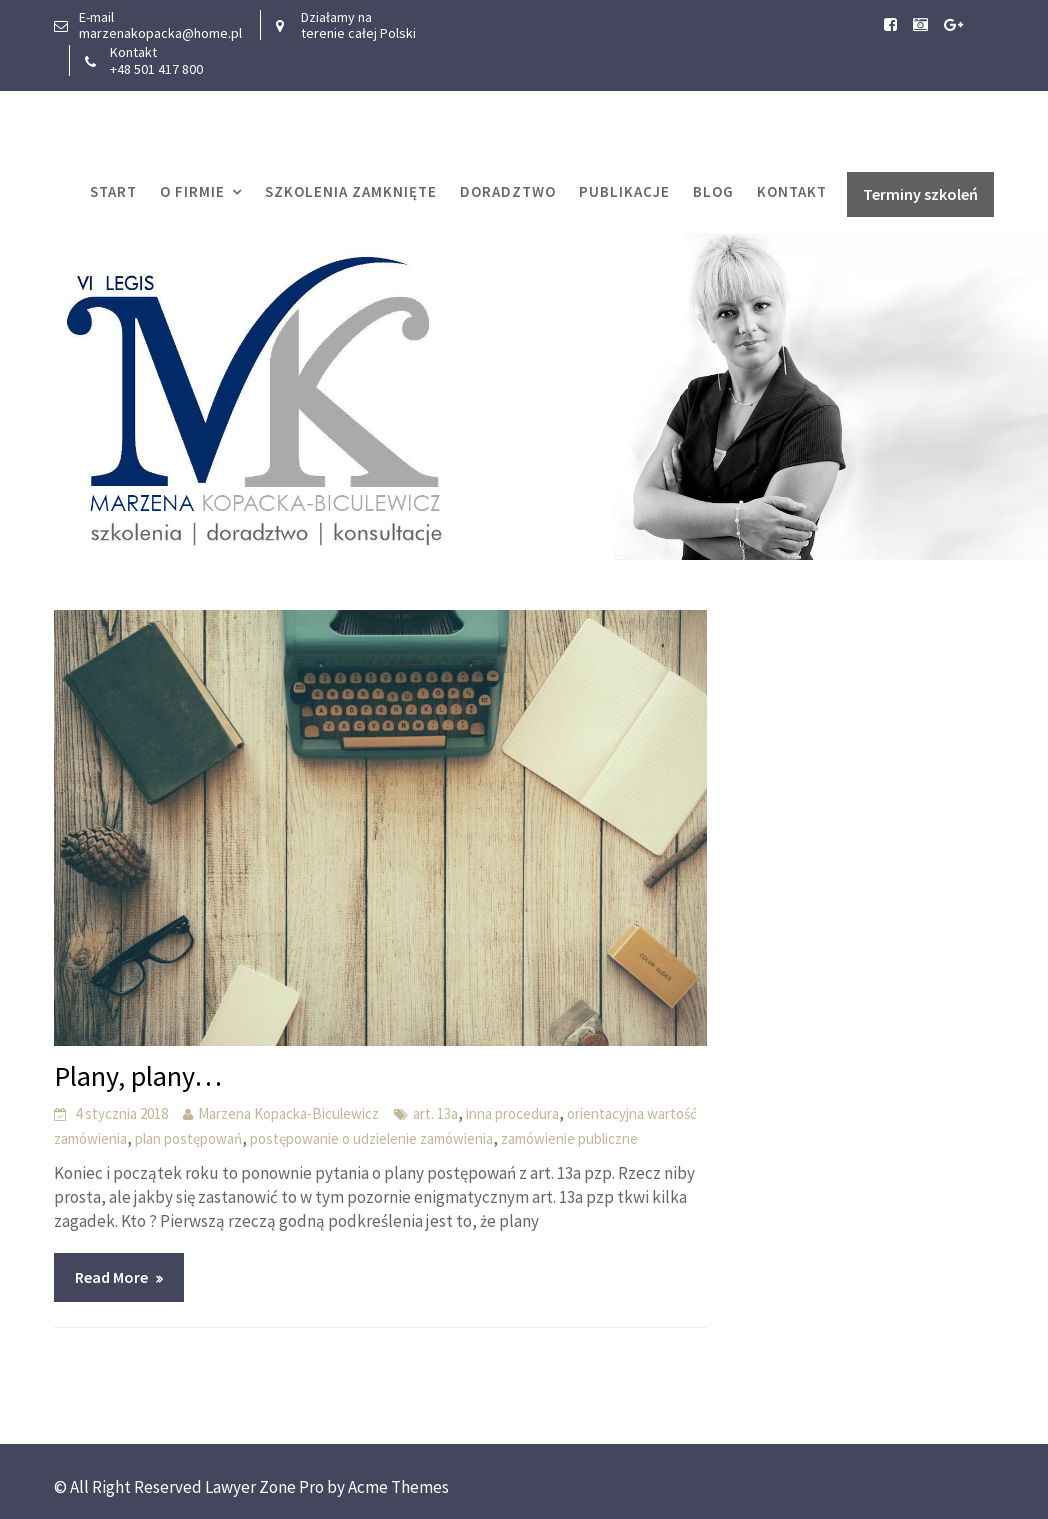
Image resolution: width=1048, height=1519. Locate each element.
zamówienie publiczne (569, 1138)
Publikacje (624, 191)
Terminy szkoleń (920, 194)
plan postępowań (188, 1138)
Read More (111, 1277)
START (113, 191)
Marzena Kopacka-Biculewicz (288, 1113)
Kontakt (792, 191)
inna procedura (512, 1113)
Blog (713, 191)
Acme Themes (398, 1487)
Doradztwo (508, 191)
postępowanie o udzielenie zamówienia (371, 1138)
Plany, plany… (138, 1076)
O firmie (192, 191)
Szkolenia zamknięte (351, 191)
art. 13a (435, 1113)
